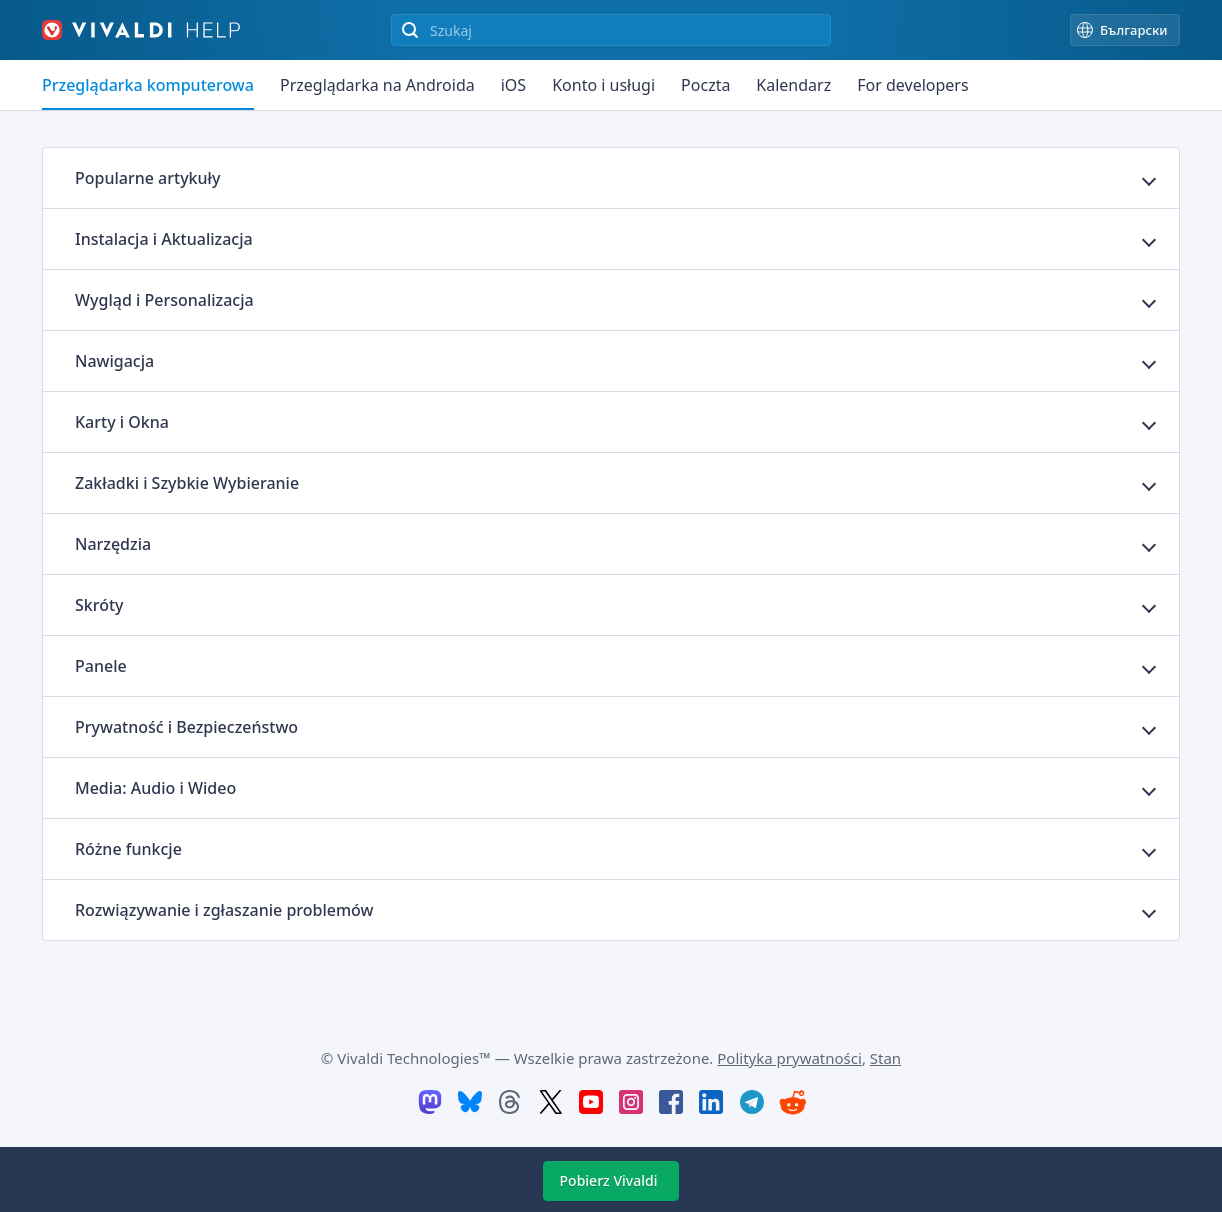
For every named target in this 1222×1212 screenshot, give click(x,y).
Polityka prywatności (789, 1058)
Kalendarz (793, 85)
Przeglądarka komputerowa (148, 85)
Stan (885, 1058)
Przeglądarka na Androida (377, 85)
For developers (912, 85)
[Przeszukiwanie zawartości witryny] (611, 30)
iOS (513, 85)
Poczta (705, 85)
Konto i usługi (603, 85)
